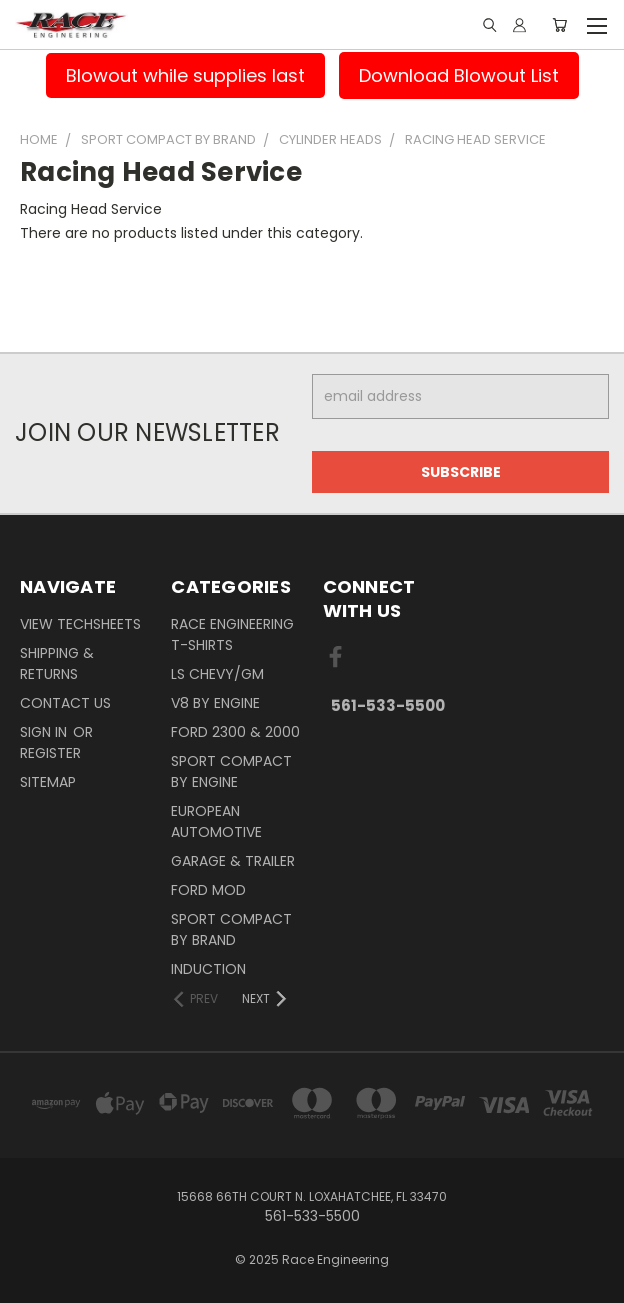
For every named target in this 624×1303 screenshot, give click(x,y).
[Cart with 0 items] (559, 25)
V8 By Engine (215, 703)
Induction (208, 969)
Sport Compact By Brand (231, 929)
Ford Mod (208, 890)
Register (50, 753)
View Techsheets (80, 624)
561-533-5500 (388, 705)
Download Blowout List (459, 75)
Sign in (45, 732)
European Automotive (216, 821)
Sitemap (48, 782)
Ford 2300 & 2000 (235, 732)
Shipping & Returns (57, 663)
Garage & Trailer (233, 861)
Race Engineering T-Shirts (232, 634)
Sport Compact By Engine (231, 771)
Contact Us (65, 703)
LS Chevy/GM (217, 674)
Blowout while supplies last (185, 75)
